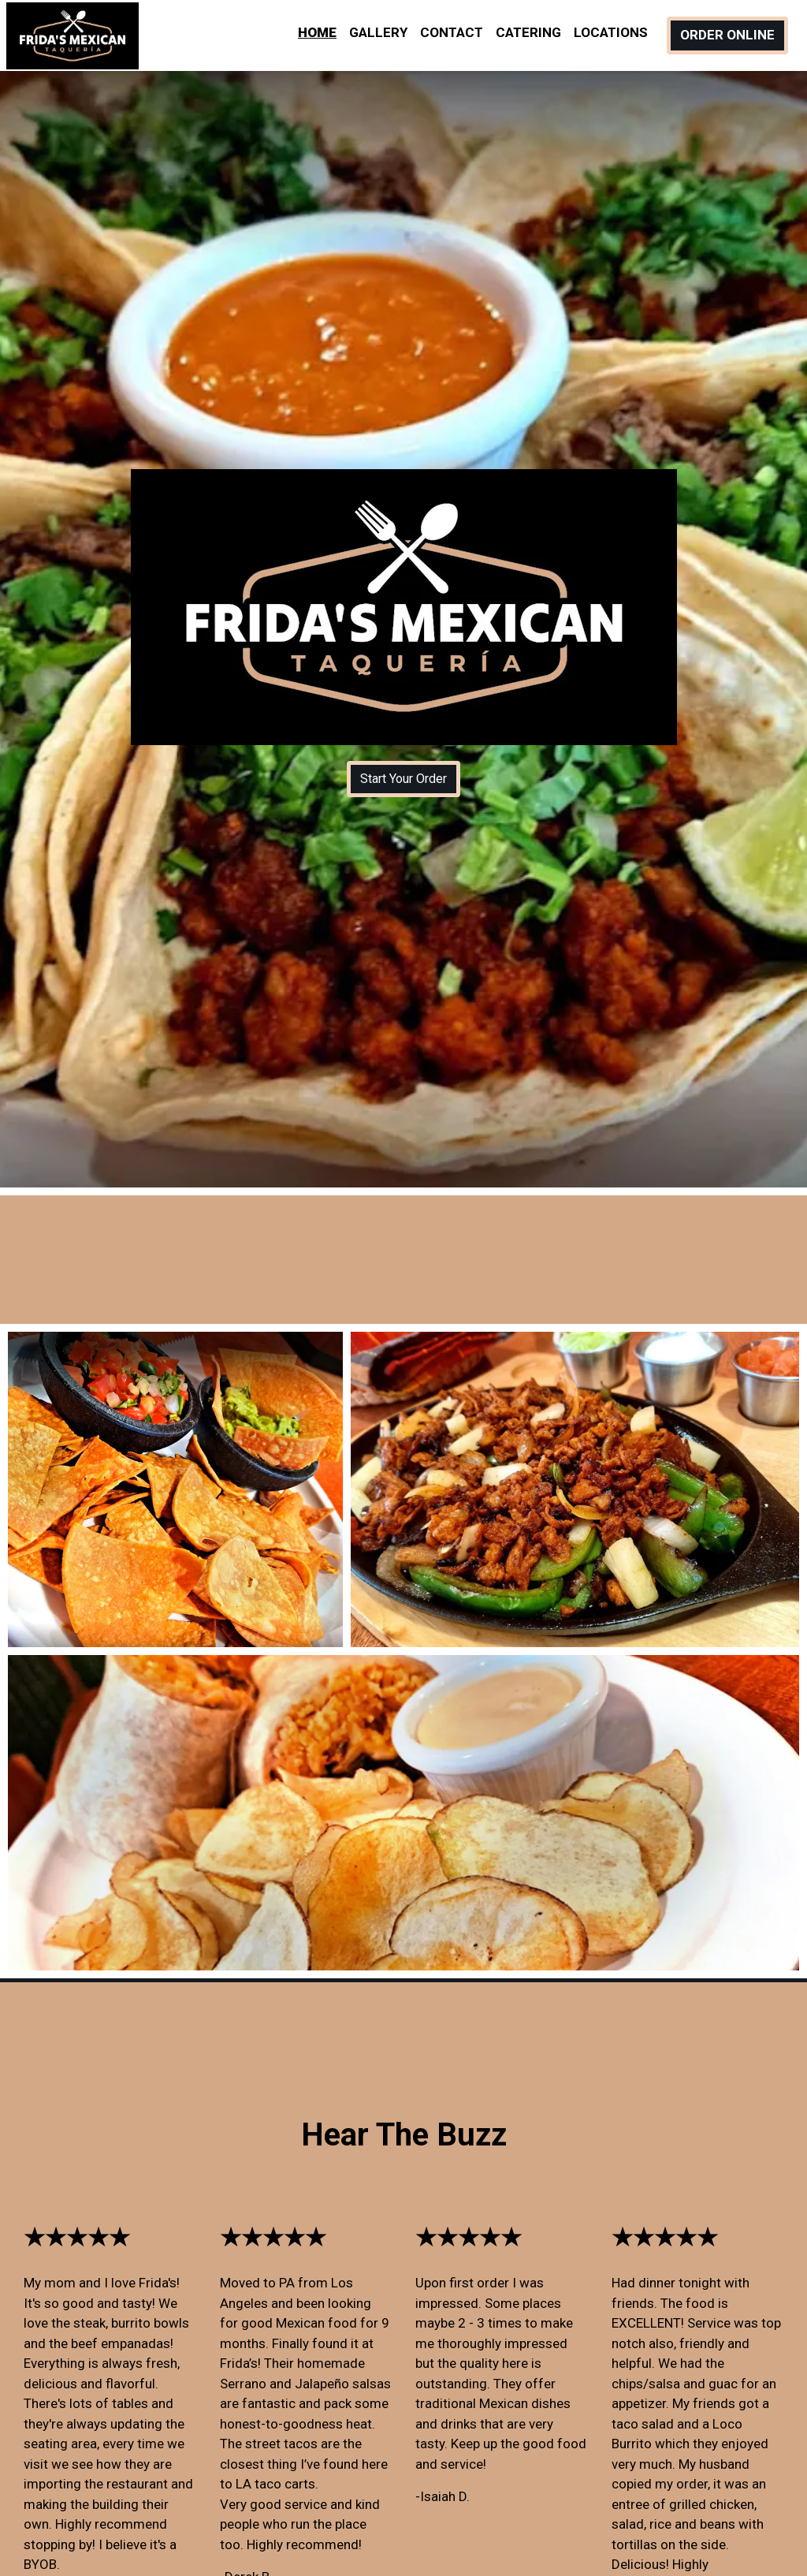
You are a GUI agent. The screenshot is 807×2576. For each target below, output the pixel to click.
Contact (451, 32)
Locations (611, 32)
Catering (528, 32)
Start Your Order (403, 778)
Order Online (727, 35)
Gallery (378, 32)
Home (317, 32)
